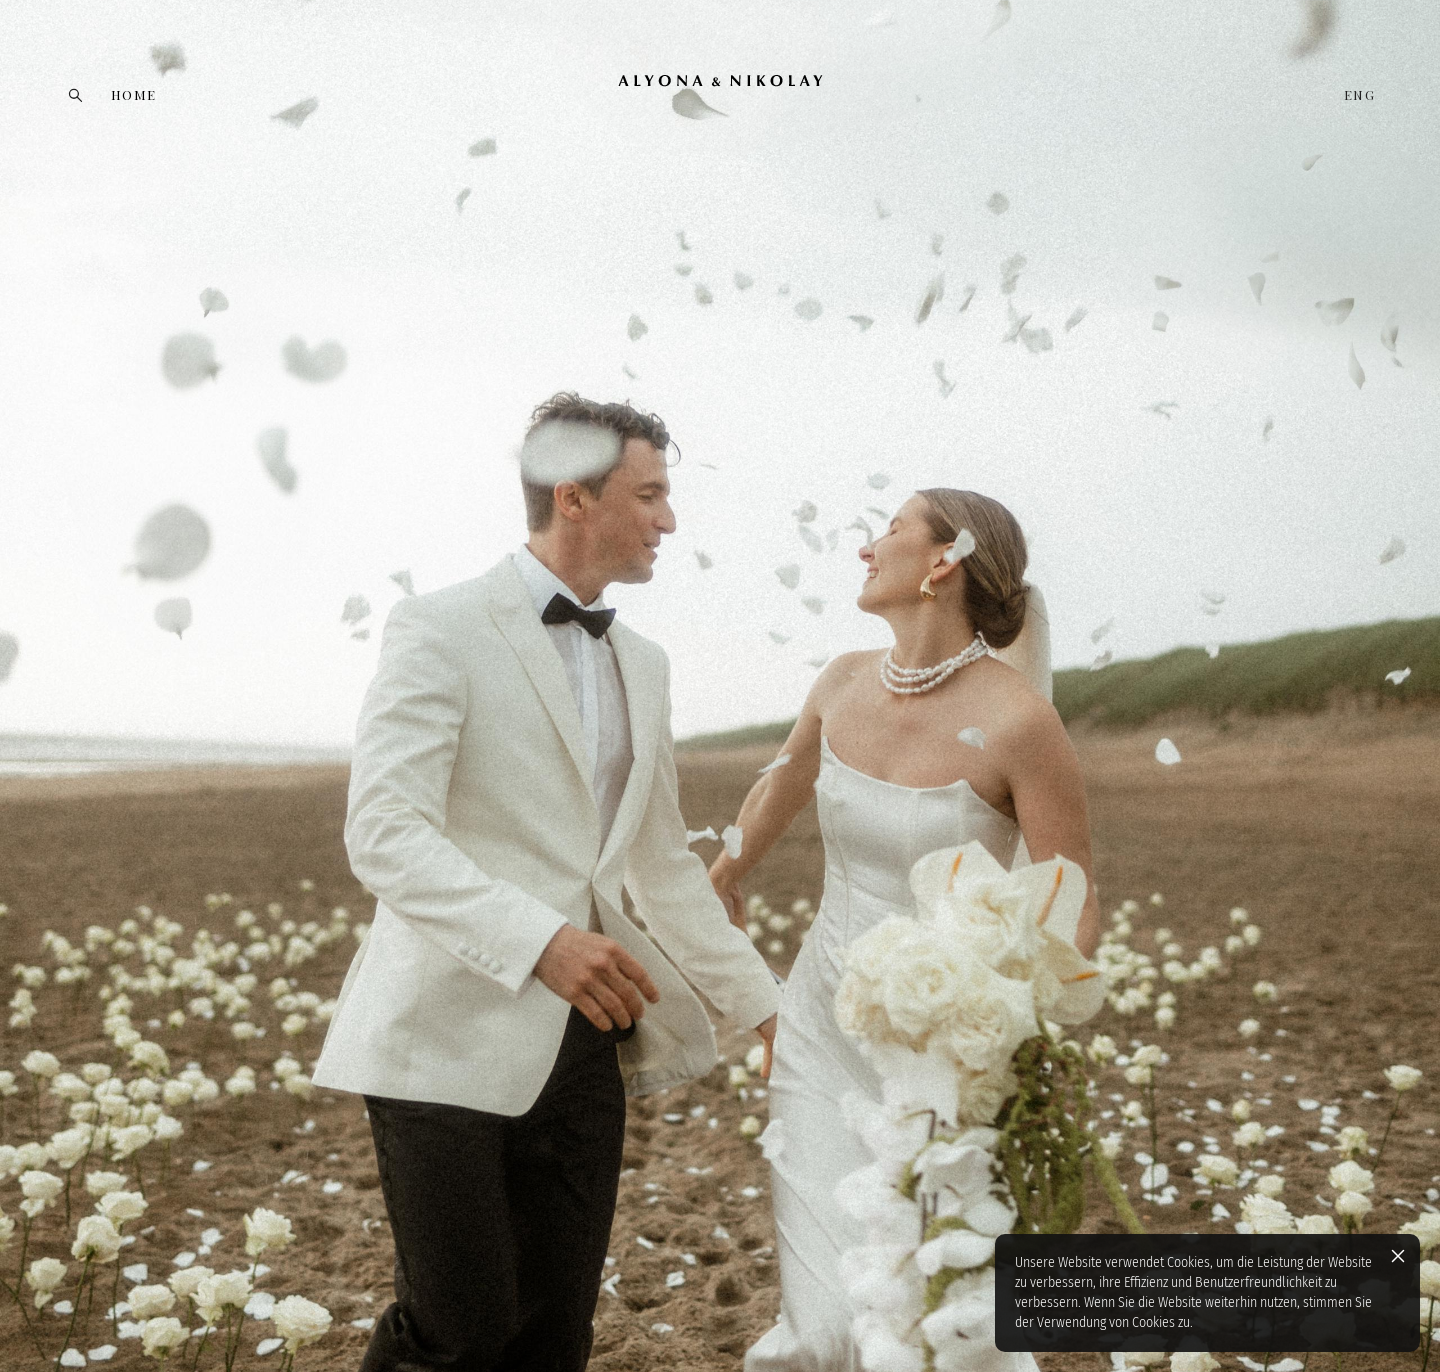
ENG (1359, 95)
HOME (133, 95)
